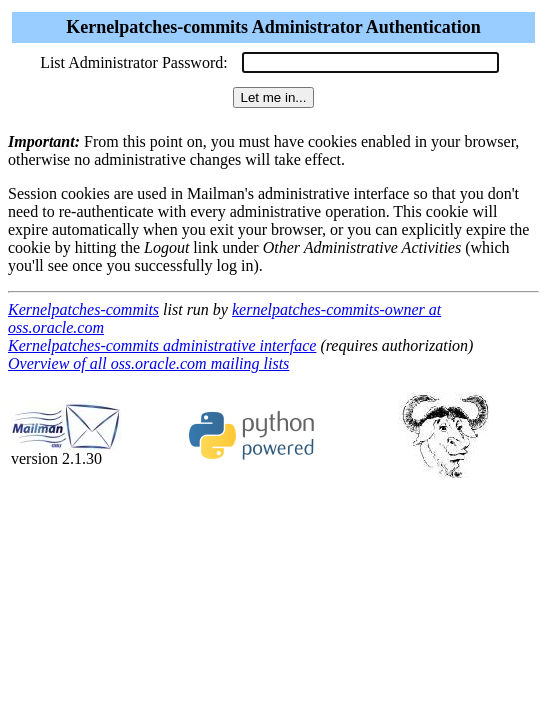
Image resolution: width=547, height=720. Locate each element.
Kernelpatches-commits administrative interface (162, 345)
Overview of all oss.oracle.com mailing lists (148, 363)
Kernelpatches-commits (83, 309)
